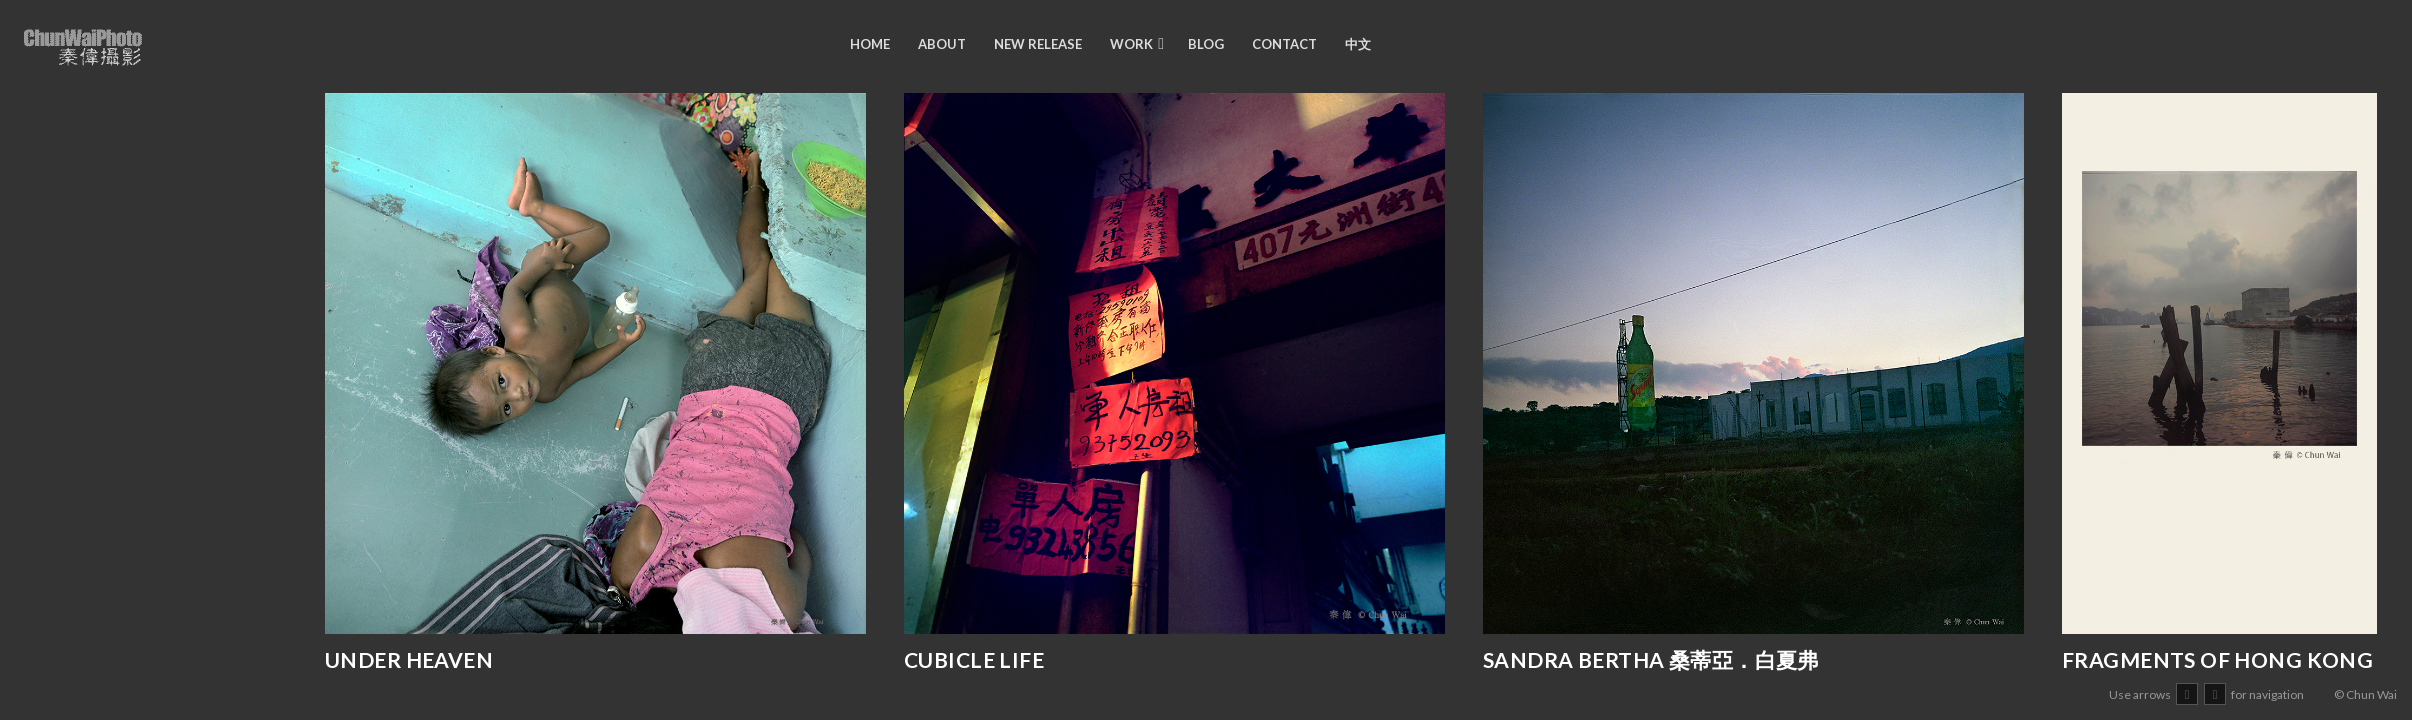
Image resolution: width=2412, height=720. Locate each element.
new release (1038, 44)
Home (870, 44)
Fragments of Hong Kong (2217, 659)
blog (1206, 44)
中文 (1358, 44)
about (942, 44)
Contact (1284, 44)
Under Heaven (409, 659)
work (1131, 44)
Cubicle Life (974, 659)
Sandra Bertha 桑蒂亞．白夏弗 (1651, 659)
